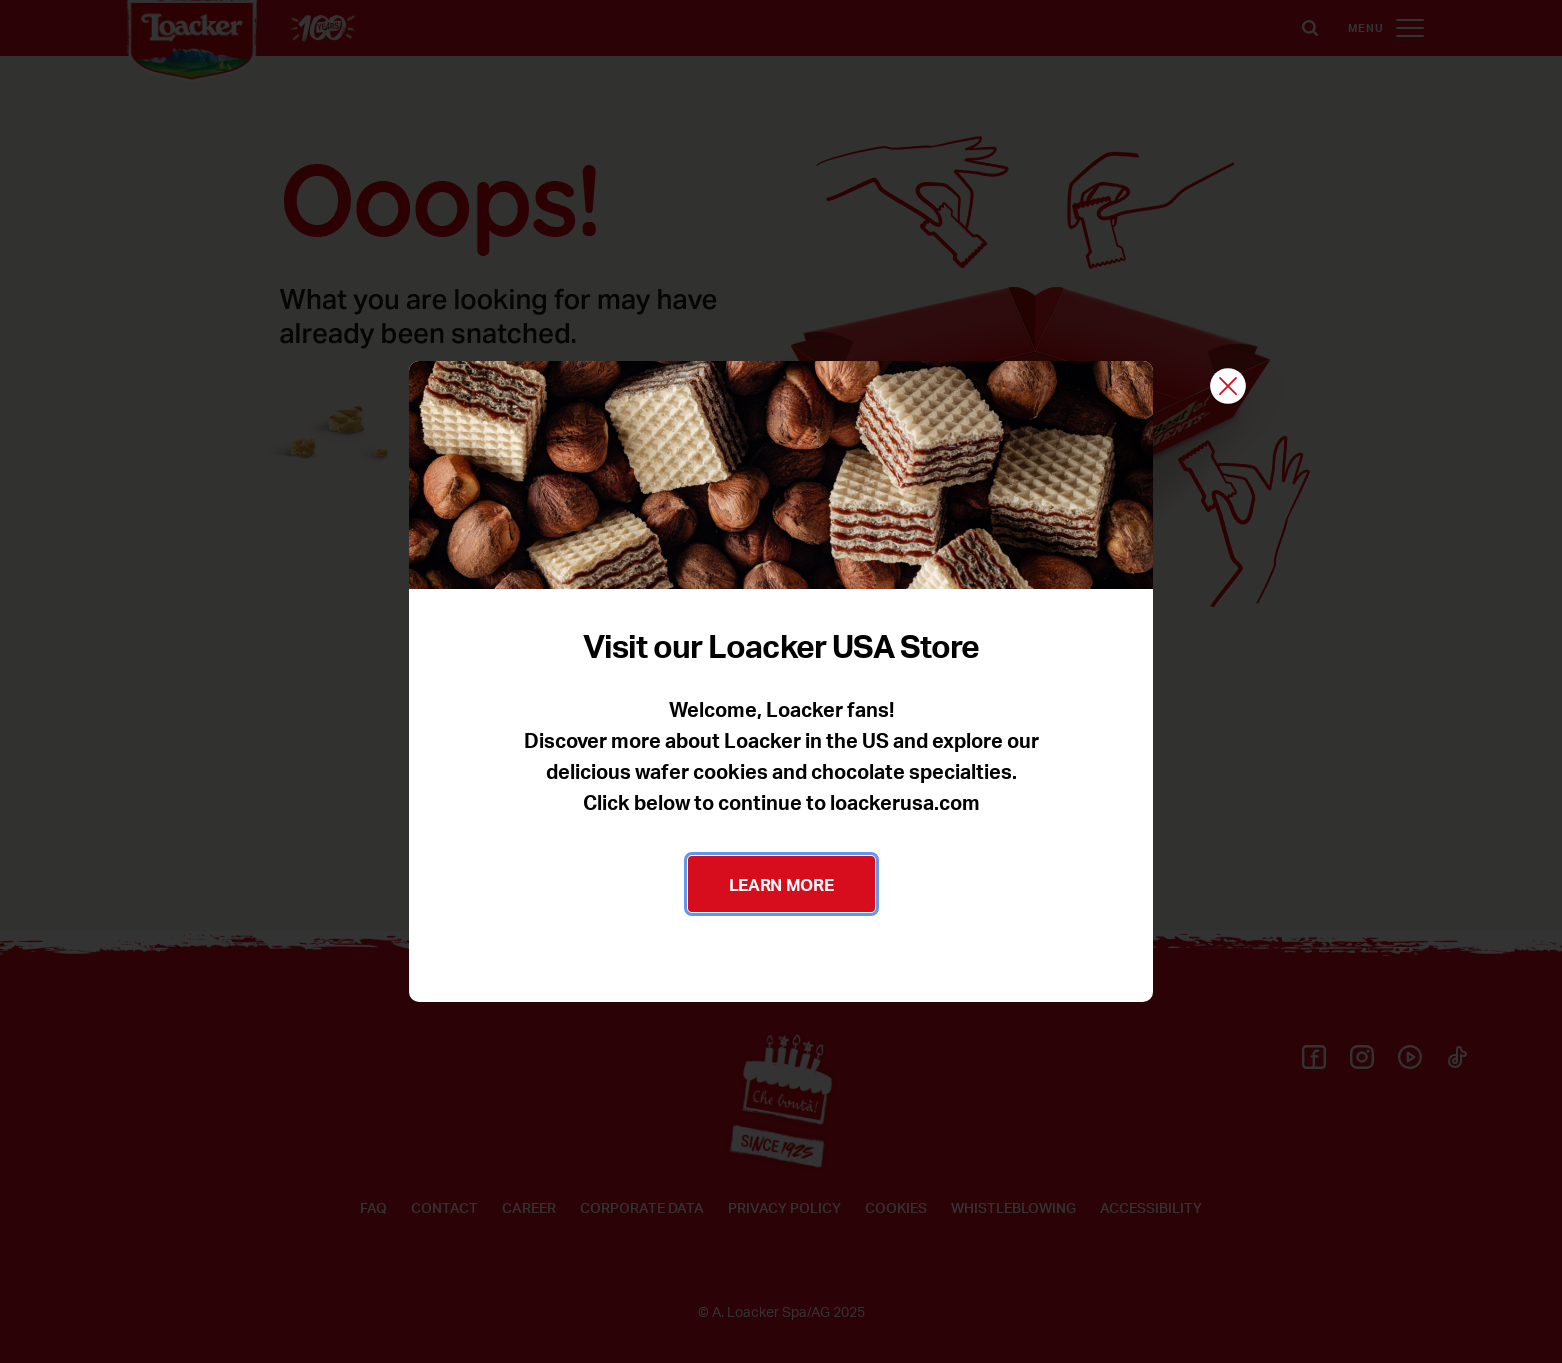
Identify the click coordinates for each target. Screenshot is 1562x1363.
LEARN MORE (781, 884)
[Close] (1228, 387)
